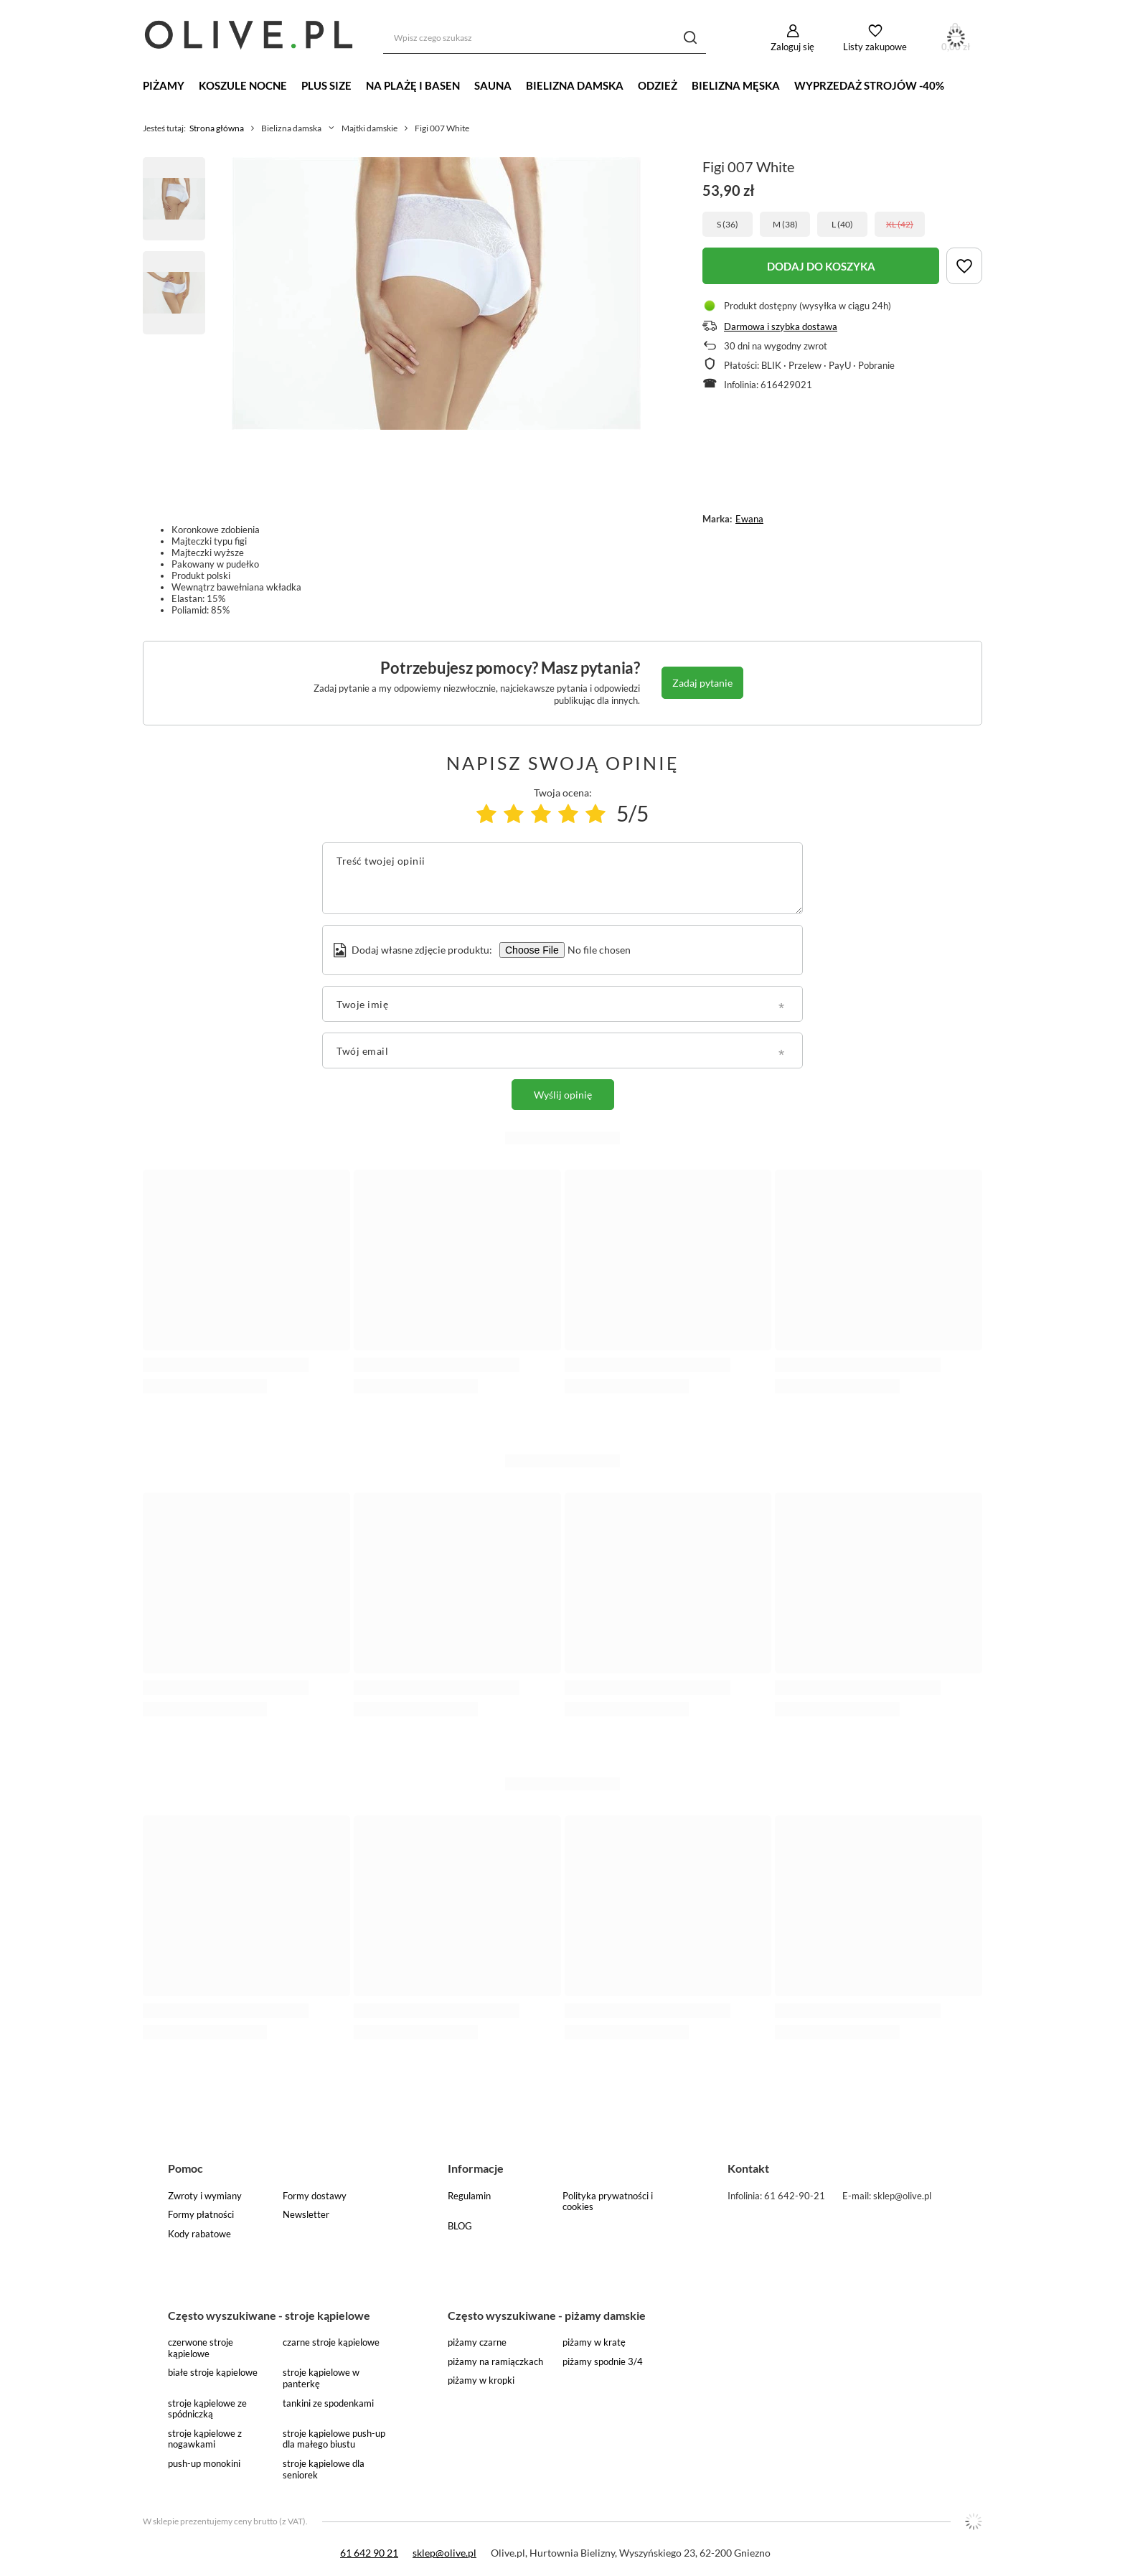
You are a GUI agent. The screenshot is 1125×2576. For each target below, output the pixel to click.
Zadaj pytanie (702, 683)
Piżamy (163, 85)
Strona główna (216, 128)
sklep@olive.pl (444, 2553)
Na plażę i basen (413, 85)
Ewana (749, 519)
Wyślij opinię (563, 1095)
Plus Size (326, 85)
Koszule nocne (243, 85)
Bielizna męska (736, 85)
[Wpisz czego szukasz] (544, 38)
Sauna (493, 85)
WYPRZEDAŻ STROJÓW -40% (869, 85)
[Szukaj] (690, 38)
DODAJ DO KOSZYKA (821, 266)
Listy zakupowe (875, 46)
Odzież (657, 85)
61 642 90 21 (369, 2553)
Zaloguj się (792, 46)
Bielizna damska (574, 85)
